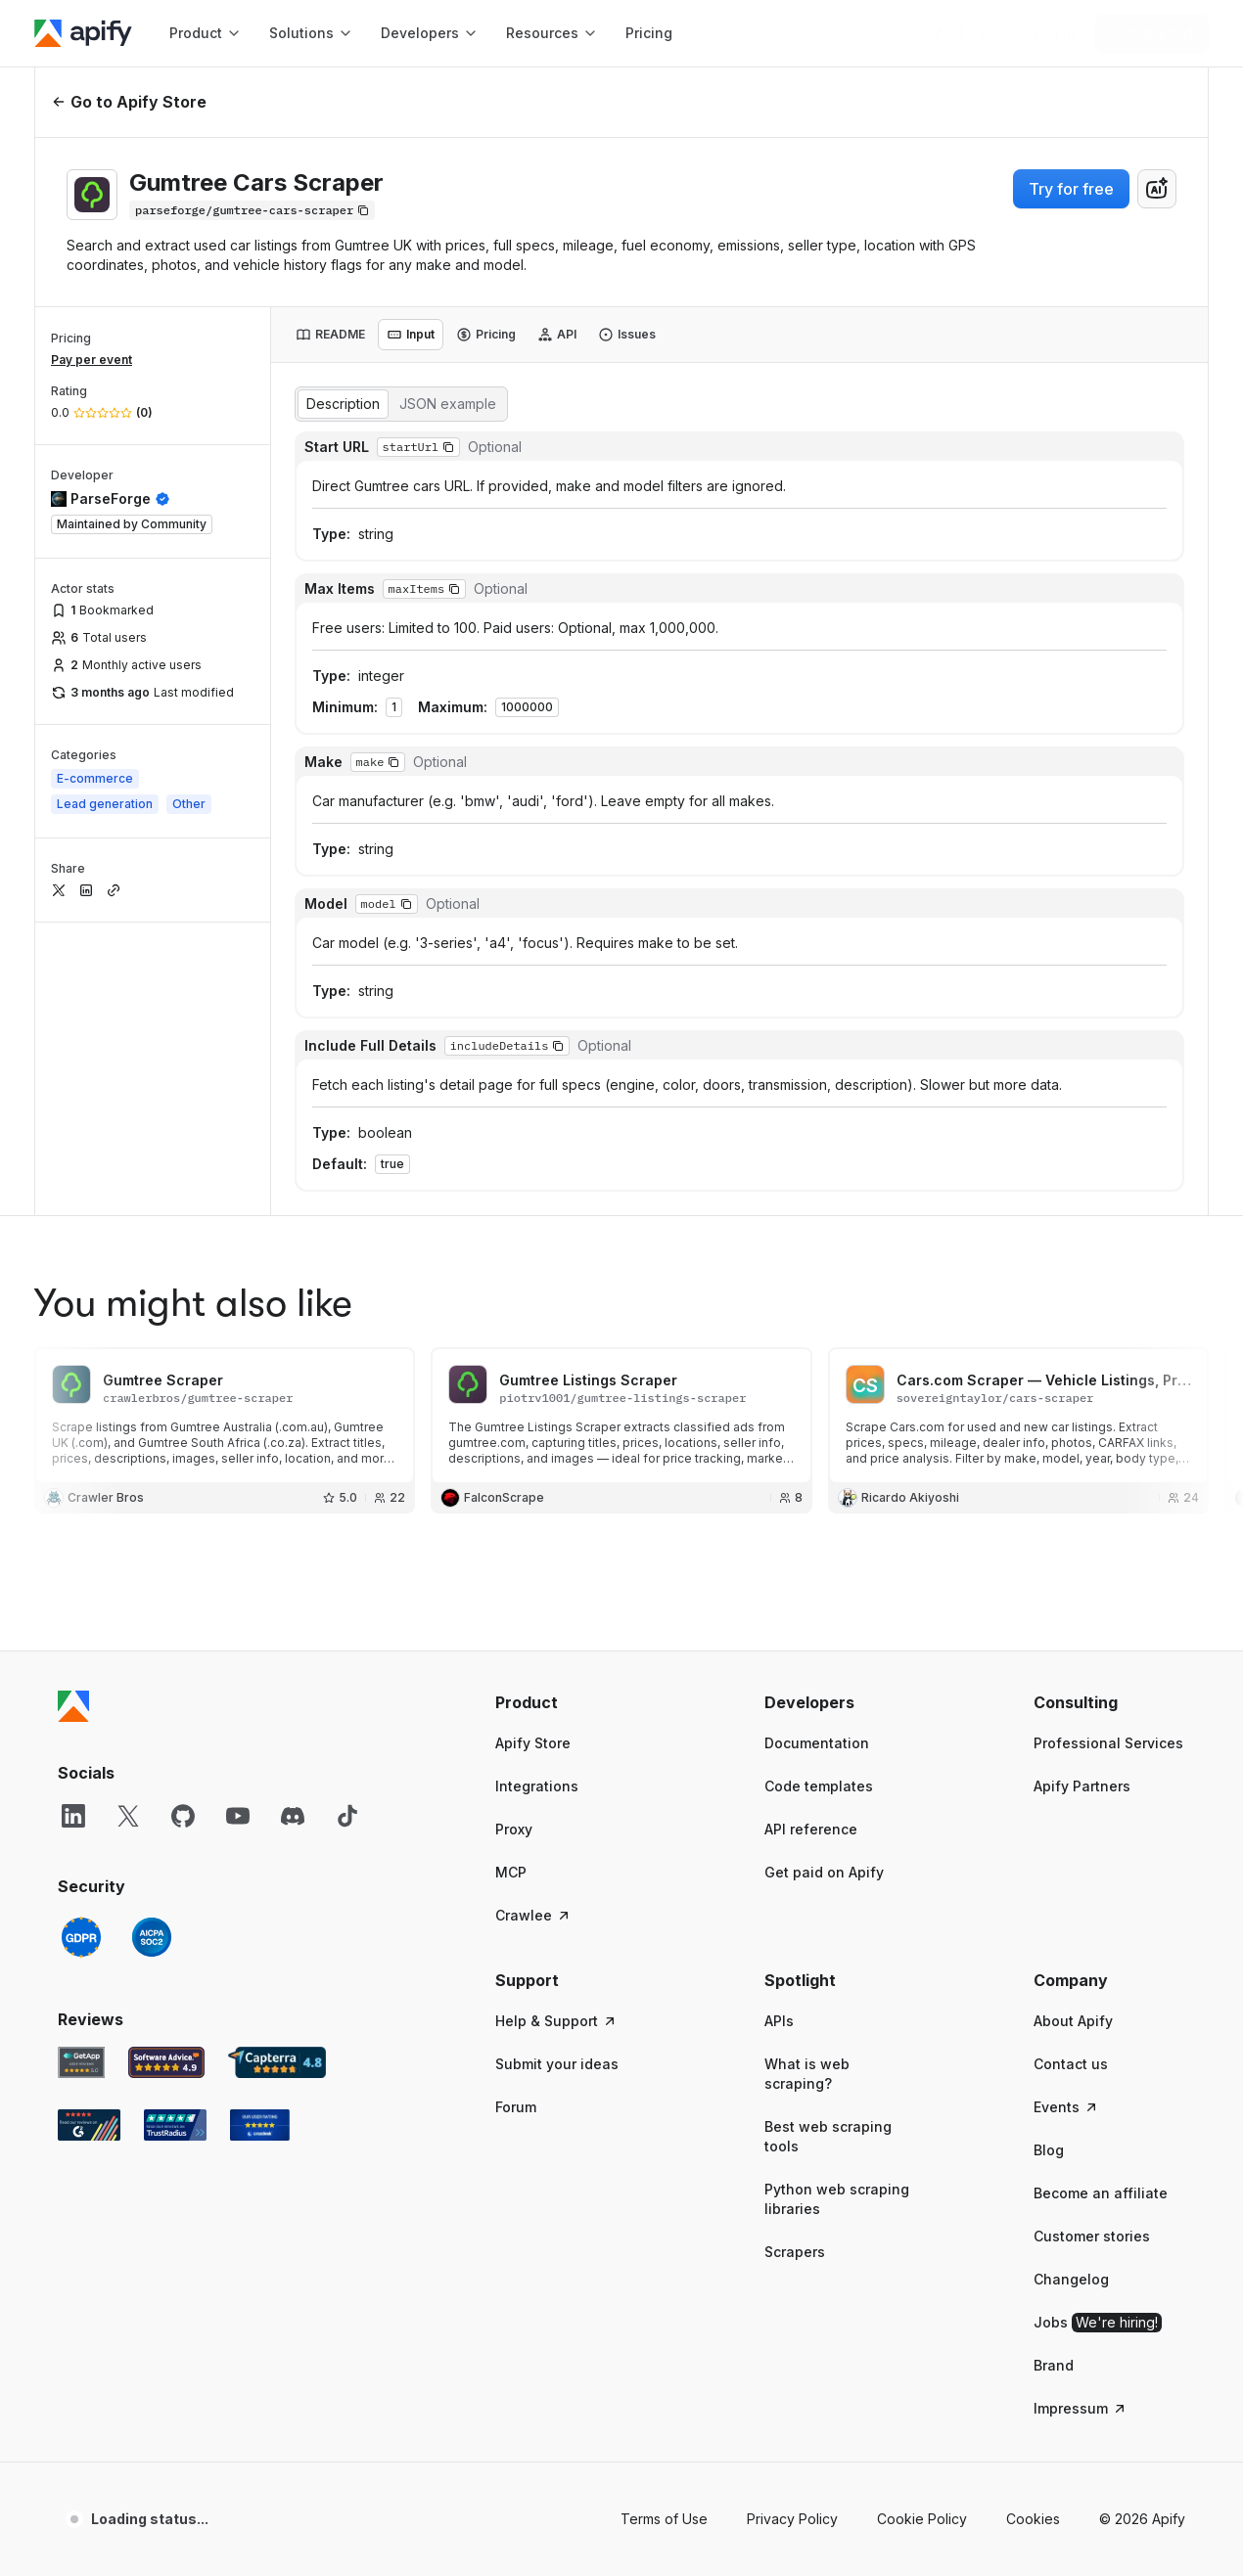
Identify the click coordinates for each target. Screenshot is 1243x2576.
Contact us (1071, 1770)
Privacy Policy (792, 2225)
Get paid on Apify (824, 1578)
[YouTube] (237, 1522)
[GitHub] (183, 1522)
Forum (515, 1813)
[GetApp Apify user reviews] (81, 1769)
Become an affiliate (1101, 1899)
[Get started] (1152, 33)
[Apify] (83, 33)
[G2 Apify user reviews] (89, 1831)
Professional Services (1108, 1449)
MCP (511, 1578)
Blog (1049, 1856)
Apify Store (533, 1449)
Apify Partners (1082, 1492)
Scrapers (794, 1958)
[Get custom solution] (958, 33)
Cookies (1033, 2225)
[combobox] (1156, 188)
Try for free (1071, 189)
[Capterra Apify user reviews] (277, 1769)
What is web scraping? (807, 1780)
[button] (571, 1409)
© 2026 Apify (1142, 2225)
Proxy (513, 1535)
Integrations (536, 1492)
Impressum (1081, 2114)
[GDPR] (81, 1643)
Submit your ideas (557, 1770)
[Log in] (1054, 33)
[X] (128, 1522)
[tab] (330, 334)
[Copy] (252, 210)
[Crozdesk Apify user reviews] (260, 1831)
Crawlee (533, 1621)
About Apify (1073, 1727)
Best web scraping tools (828, 1843)
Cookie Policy (922, 2225)
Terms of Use (664, 2225)
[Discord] (292, 1522)
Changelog (1071, 1985)
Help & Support (556, 1727)
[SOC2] (151, 1643)
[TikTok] (347, 1522)
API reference (810, 1535)
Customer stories (1092, 1942)
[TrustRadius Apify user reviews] (175, 1831)
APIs (779, 1727)
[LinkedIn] (73, 1522)
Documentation (816, 1449)
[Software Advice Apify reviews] (167, 1769)
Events (1066, 1813)
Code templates (818, 1492)
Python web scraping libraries (836, 1905)
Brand (1054, 2071)
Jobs (1098, 2029)
